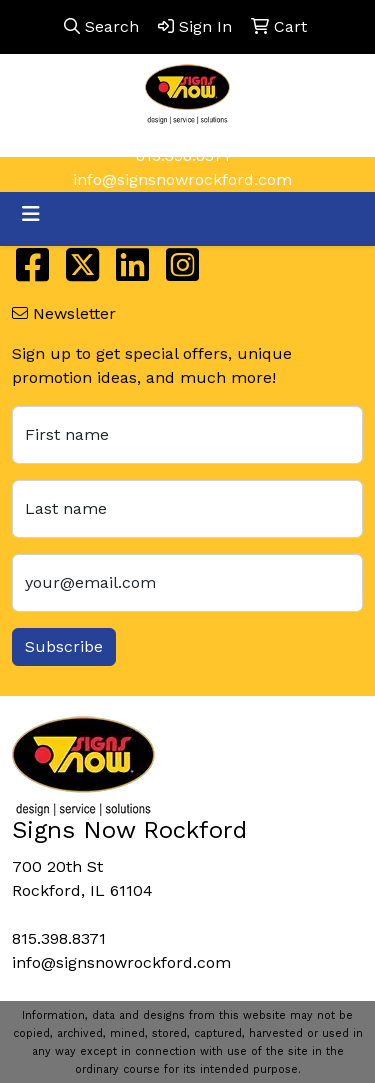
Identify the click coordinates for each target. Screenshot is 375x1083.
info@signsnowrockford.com (182, 179)
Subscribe (64, 646)
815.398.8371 (183, 155)
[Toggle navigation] (31, 214)
